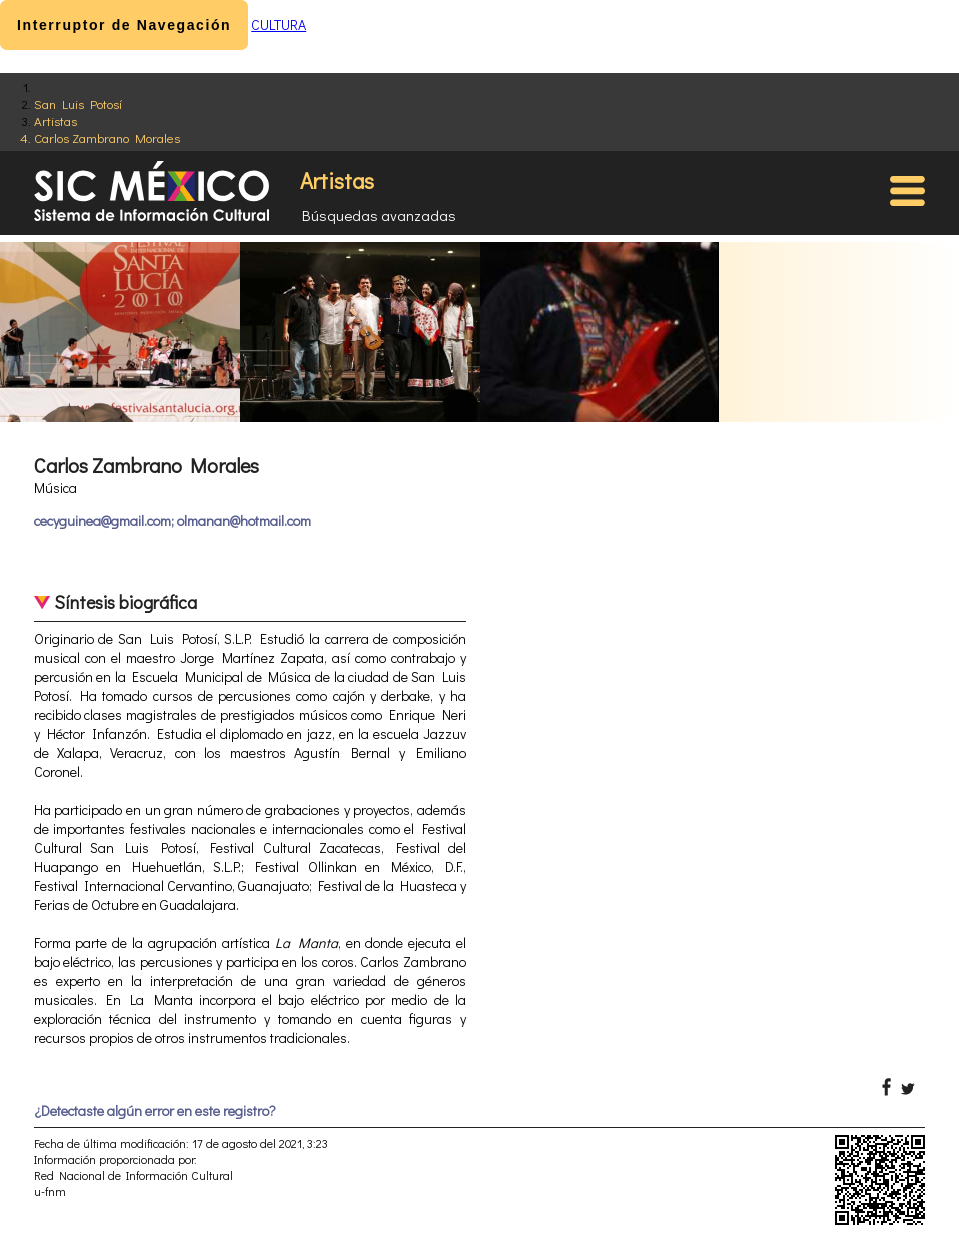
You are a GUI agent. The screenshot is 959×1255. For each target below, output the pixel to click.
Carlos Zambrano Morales (107, 137)
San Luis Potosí (78, 103)
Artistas (55, 120)
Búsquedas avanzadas (379, 215)
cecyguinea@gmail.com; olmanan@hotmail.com (172, 520)
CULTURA (278, 24)
